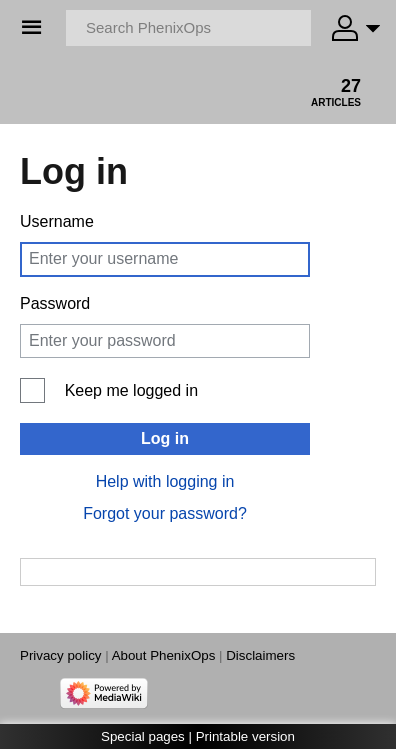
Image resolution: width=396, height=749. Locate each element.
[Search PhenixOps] (188, 28)
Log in (165, 438)
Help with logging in (165, 481)
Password (55, 303)
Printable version (245, 736)
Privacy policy (60, 655)
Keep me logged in (131, 390)
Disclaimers (260, 655)
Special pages (143, 736)
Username (57, 221)
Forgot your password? (165, 513)
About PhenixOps (164, 655)
